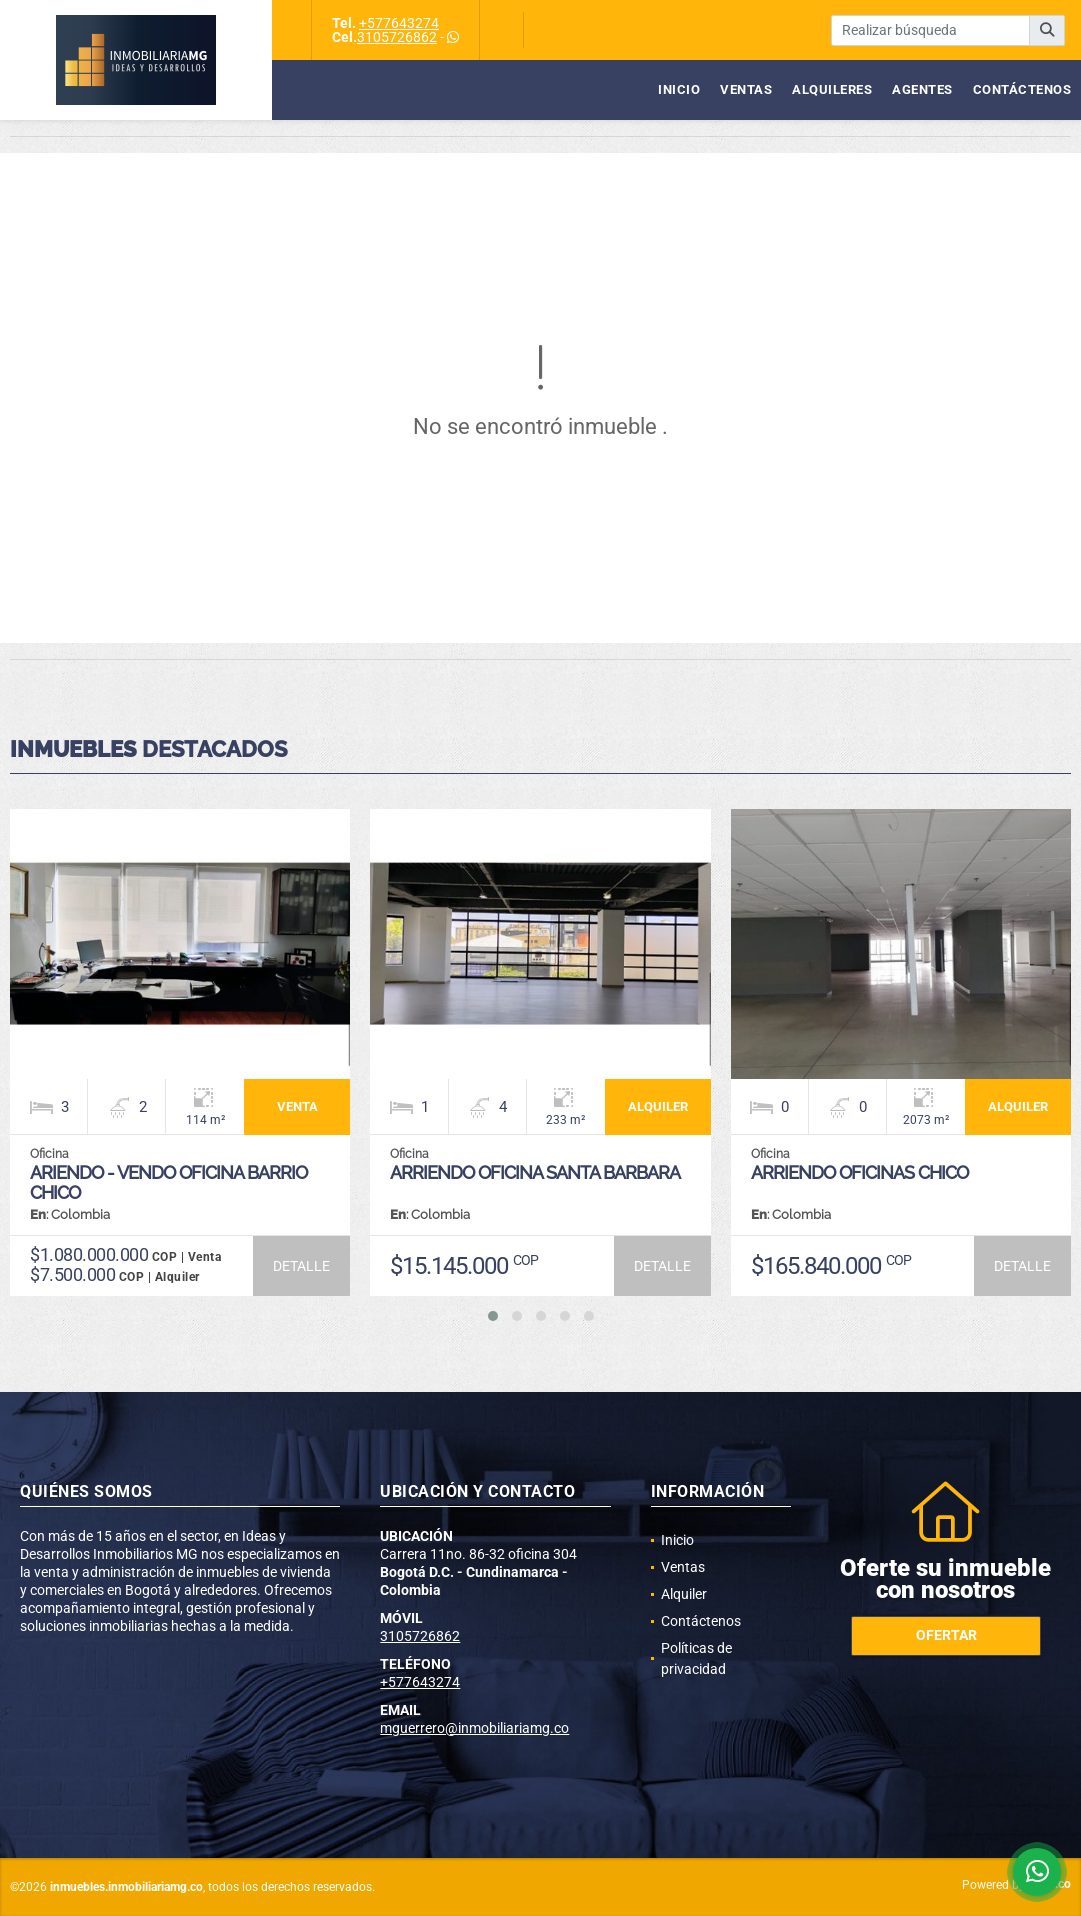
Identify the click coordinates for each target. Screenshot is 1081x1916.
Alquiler (684, 1594)
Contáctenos (1022, 89)
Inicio (679, 89)
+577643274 (399, 23)
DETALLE (301, 1266)
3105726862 (397, 37)
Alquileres (832, 89)
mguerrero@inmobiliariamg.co (474, 1728)
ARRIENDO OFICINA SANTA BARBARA (535, 1172)
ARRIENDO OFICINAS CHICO (859, 1172)
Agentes (922, 89)
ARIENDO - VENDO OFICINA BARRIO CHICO (168, 1182)
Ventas (746, 89)
